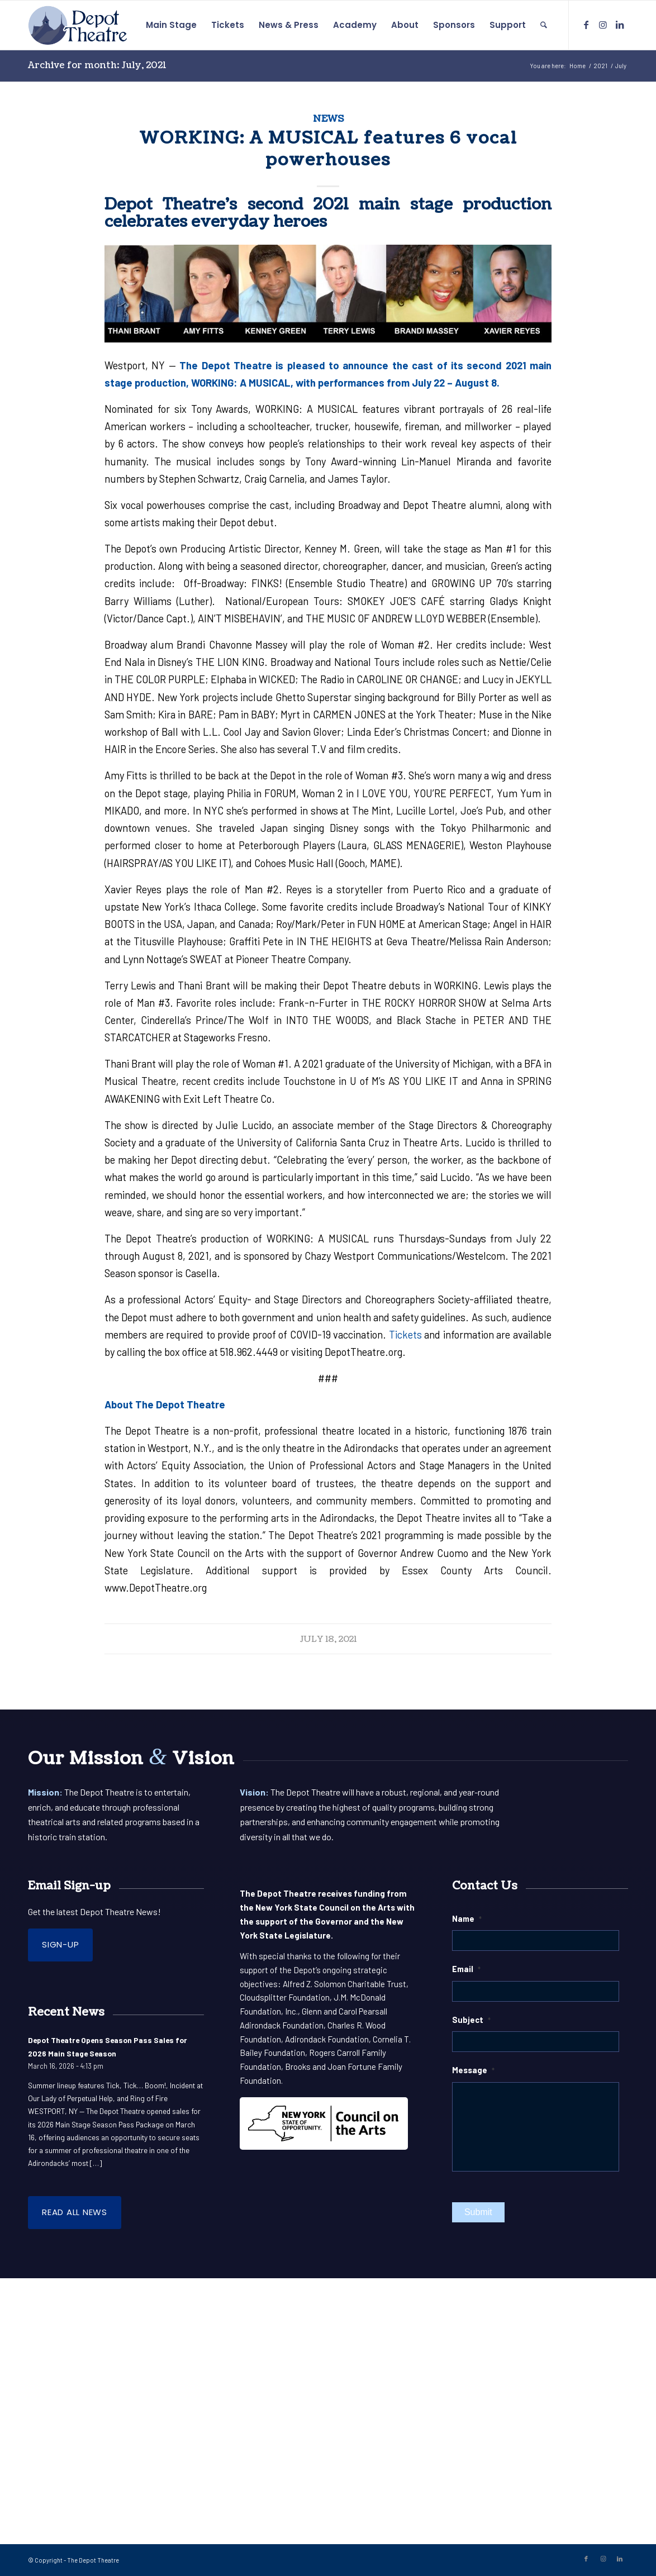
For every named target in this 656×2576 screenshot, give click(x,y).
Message (473, 2070)
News (328, 118)
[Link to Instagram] (603, 24)
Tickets (405, 1335)
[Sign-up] (60, 1945)
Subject (471, 2020)
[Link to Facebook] (586, 24)
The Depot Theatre (93, 2560)
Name (467, 1918)
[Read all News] (74, 2212)
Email (466, 1969)
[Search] (543, 25)
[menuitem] (171, 25)
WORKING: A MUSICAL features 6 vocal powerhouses (328, 149)
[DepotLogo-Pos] (77, 25)
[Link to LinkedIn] (619, 24)
